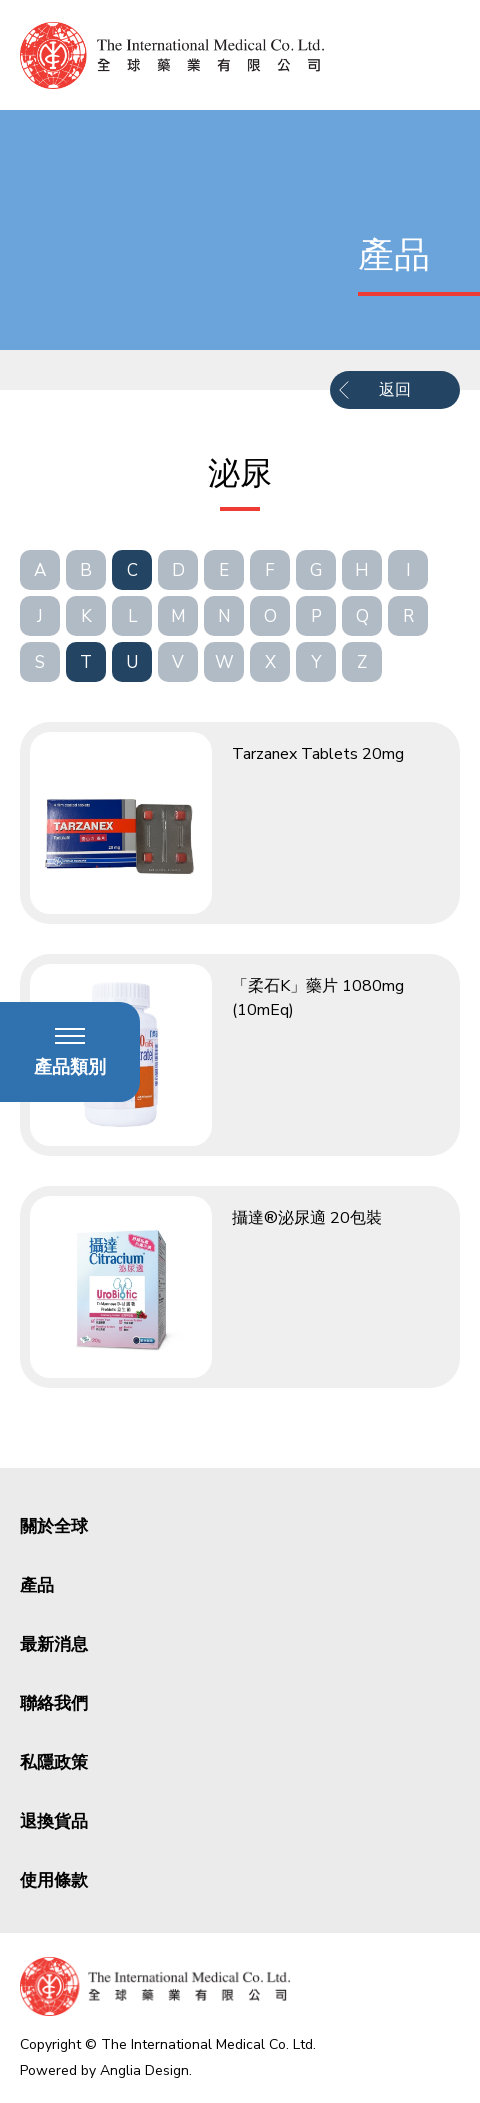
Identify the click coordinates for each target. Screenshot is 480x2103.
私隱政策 (54, 1762)
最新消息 (54, 1644)
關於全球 (54, 1526)
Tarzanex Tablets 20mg (318, 754)
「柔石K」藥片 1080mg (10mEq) (318, 998)
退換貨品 (54, 1821)
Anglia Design (144, 2070)
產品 (37, 1585)
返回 (395, 390)
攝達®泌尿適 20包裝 (307, 1218)
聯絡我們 (54, 1703)
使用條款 (54, 1880)
